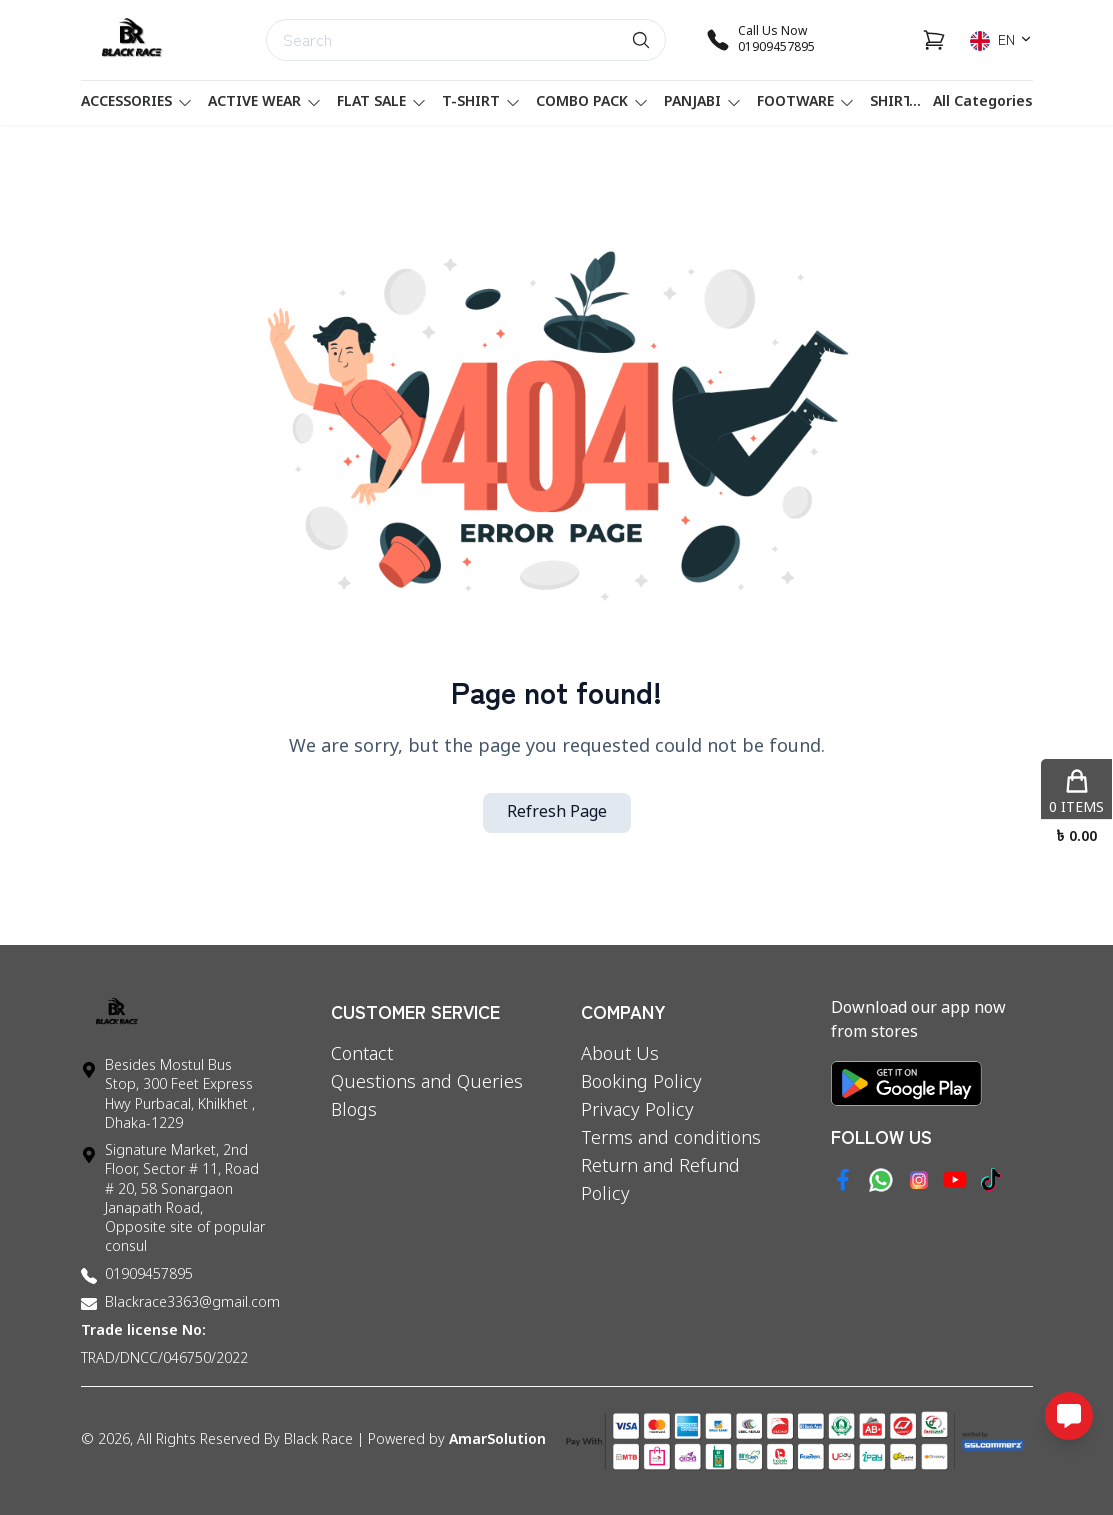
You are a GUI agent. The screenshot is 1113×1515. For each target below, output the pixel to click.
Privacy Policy (637, 1111)
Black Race (318, 1440)
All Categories (983, 102)
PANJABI (702, 102)
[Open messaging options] (1069, 1416)
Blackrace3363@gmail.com (192, 1303)
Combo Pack (592, 102)
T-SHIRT (481, 102)
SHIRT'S (907, 102)
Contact (362, 1055)
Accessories (136, 102)
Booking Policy (641, 1083)
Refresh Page (557, 813)
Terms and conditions (671, 1139)
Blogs (354, 1111)
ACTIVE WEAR (264, 102)
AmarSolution (497, 1440)
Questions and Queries (427, 1083)
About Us (620, 1055)
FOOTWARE (805, 102)
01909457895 (149, 1275)
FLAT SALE (381, 102)
